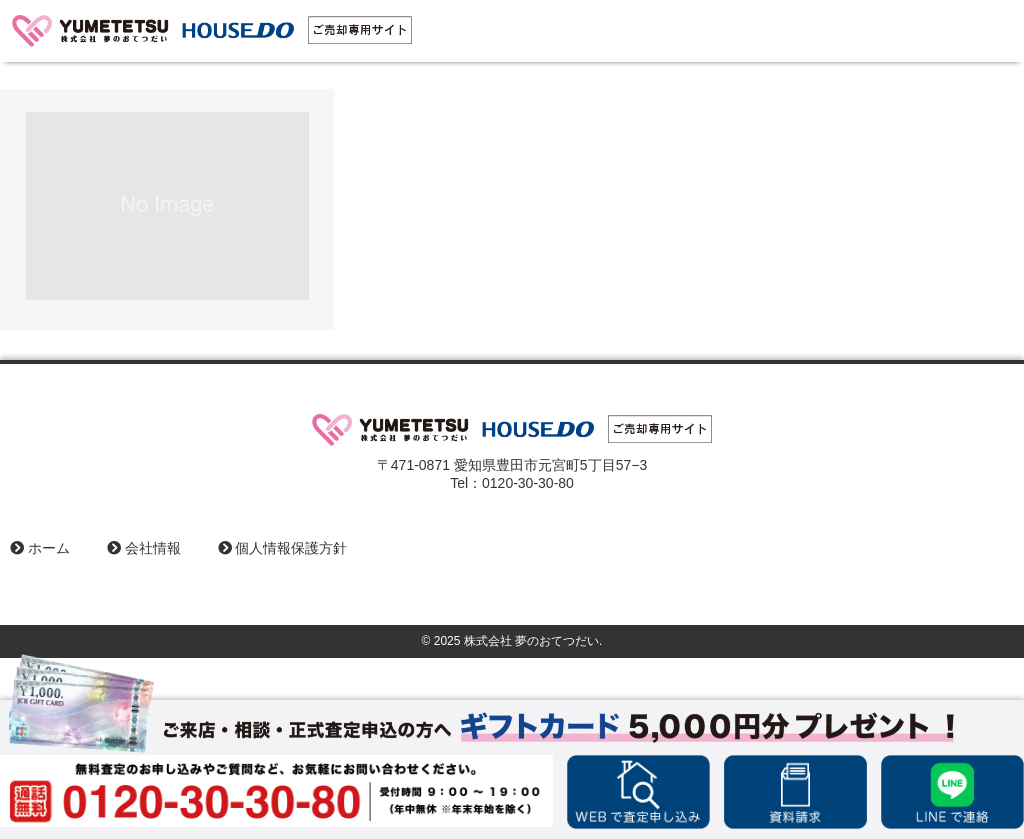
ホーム (40, 548)
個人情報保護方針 (283, 548)
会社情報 (144, 548)
